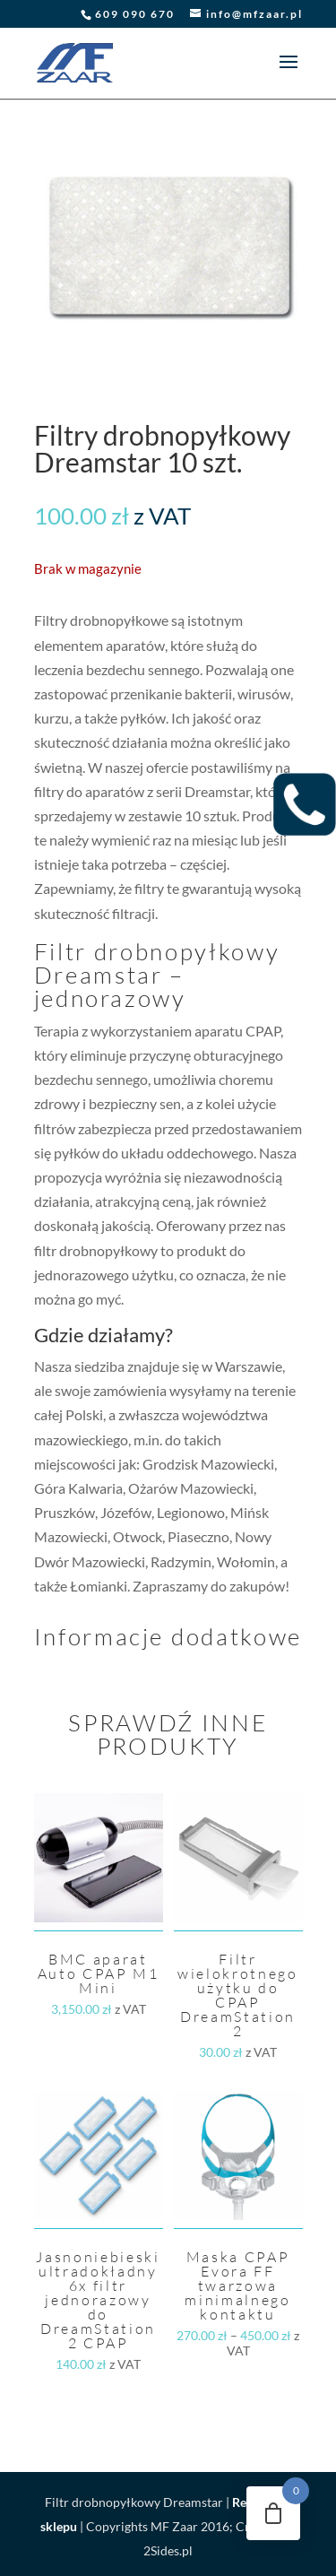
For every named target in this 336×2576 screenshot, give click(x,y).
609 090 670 (135, 14)
